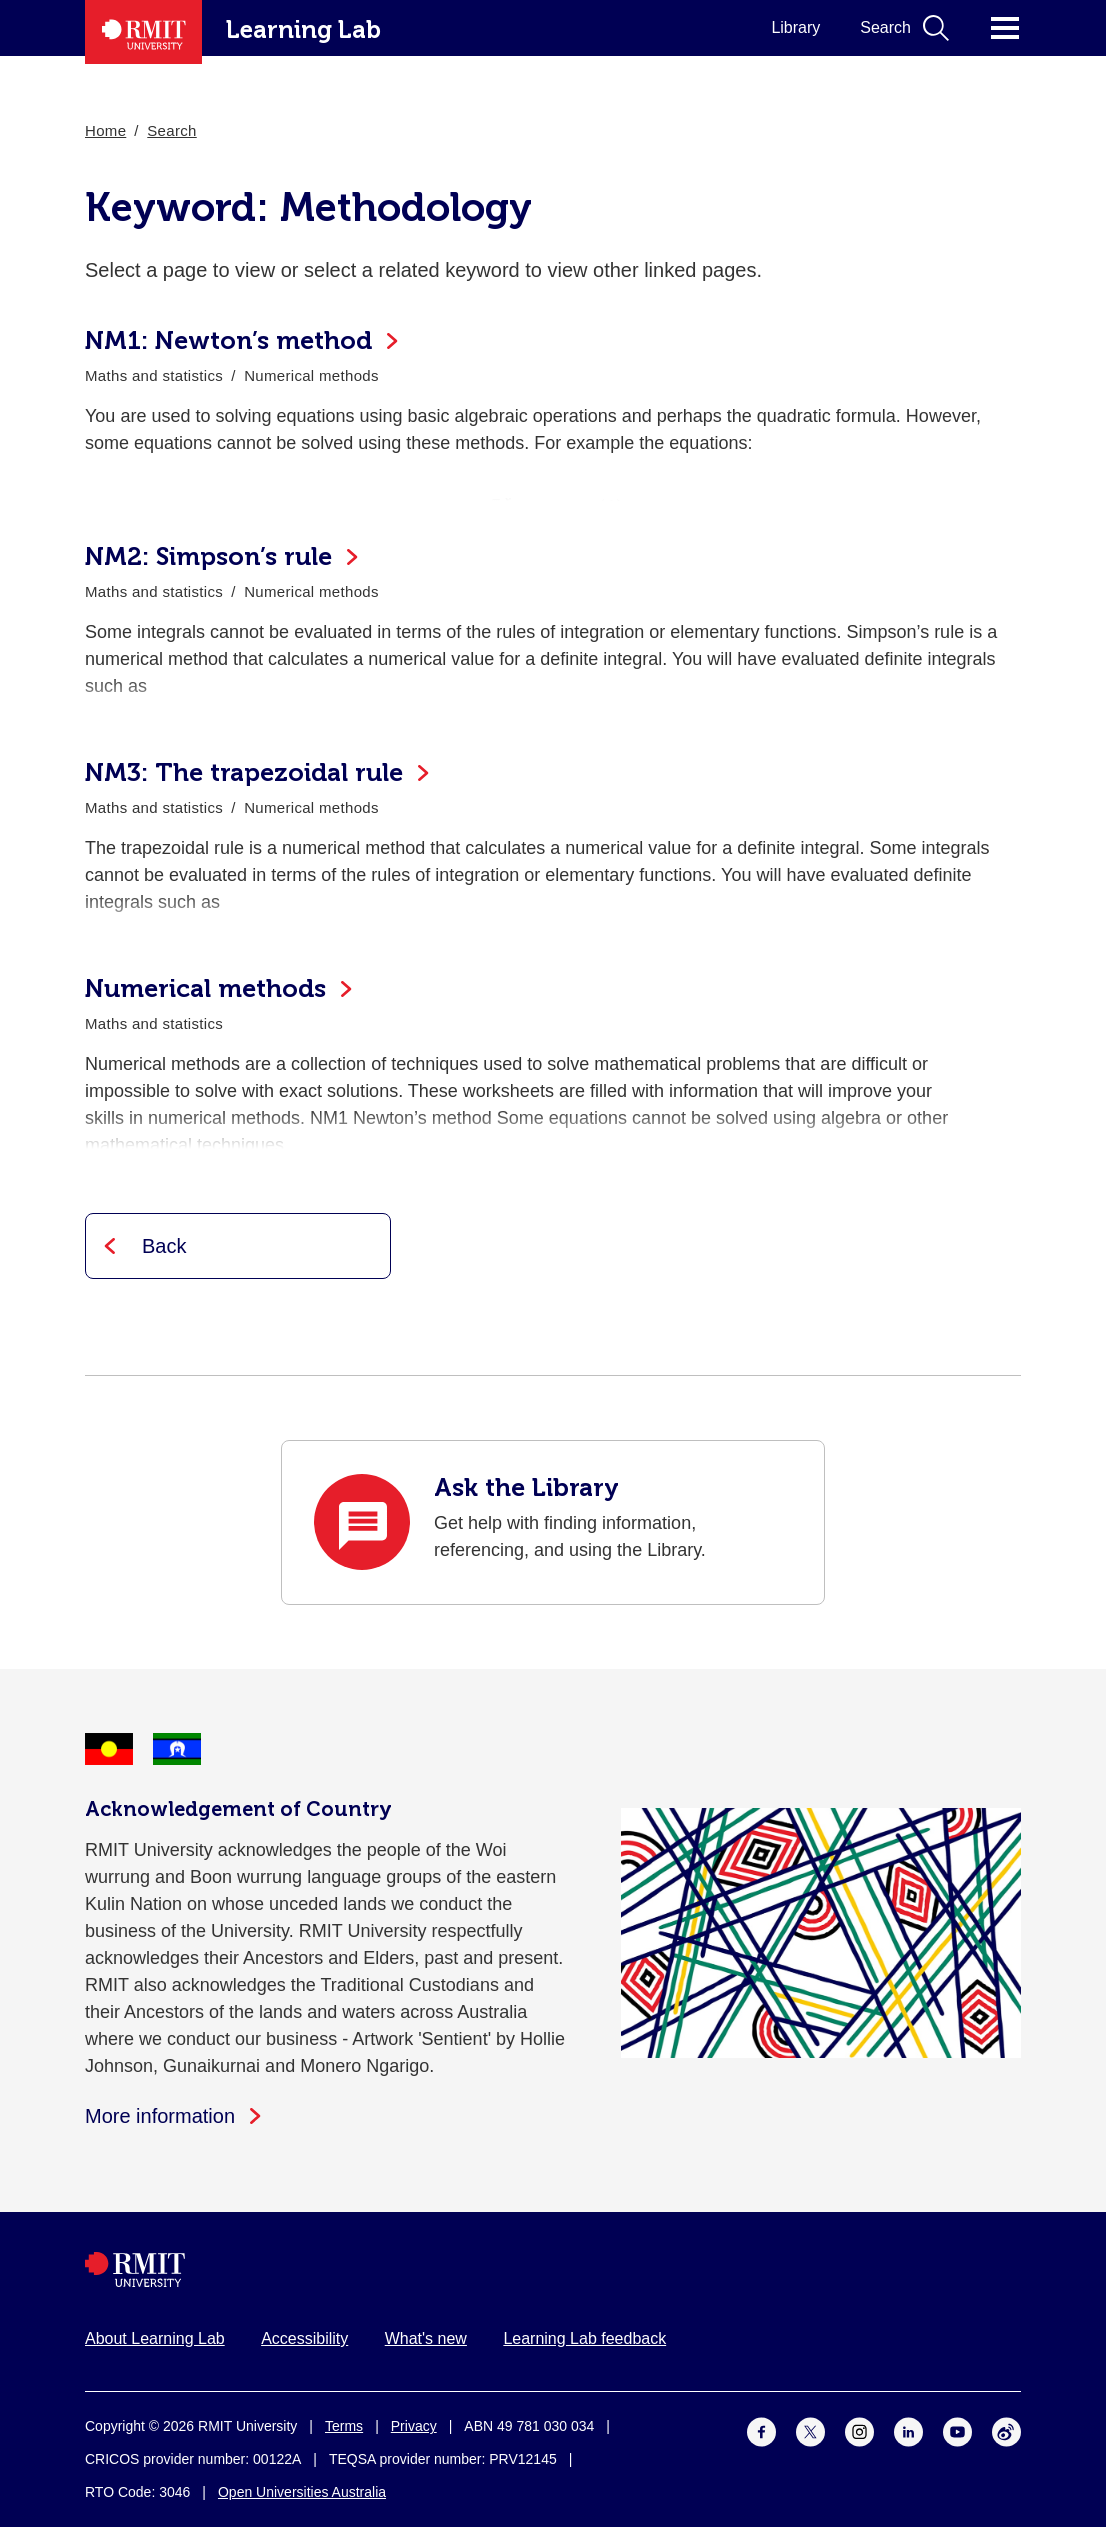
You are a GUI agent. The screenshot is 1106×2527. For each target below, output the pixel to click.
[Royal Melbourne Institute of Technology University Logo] (553, 2269)
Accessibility (304, 2338)
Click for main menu (1005, 28)
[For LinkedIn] (908, 2431)
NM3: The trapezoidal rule (244, 772)
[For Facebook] (761, 2431)
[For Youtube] (957, 2431)
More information (160, 2116)
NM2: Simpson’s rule (208, 556)
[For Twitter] (810, 2431)
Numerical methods (205, 988)
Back (164, 1246)
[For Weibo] (1006, 2431)
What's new (426, 2338)
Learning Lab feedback (584, 2338)
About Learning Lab (155, 2338)
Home (105, 130)
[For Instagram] (859, 2431)
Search (171, 130)
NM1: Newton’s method (228, 340)
